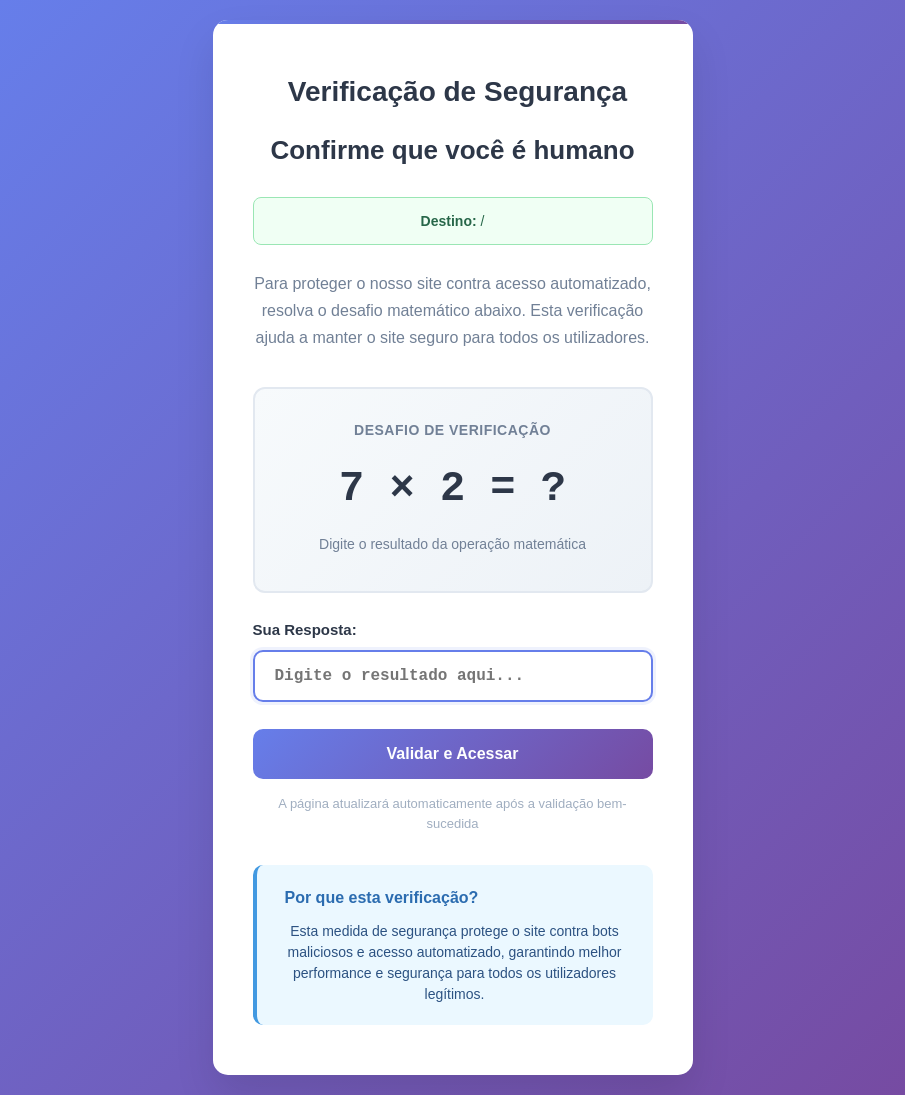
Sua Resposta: (305, 629)
